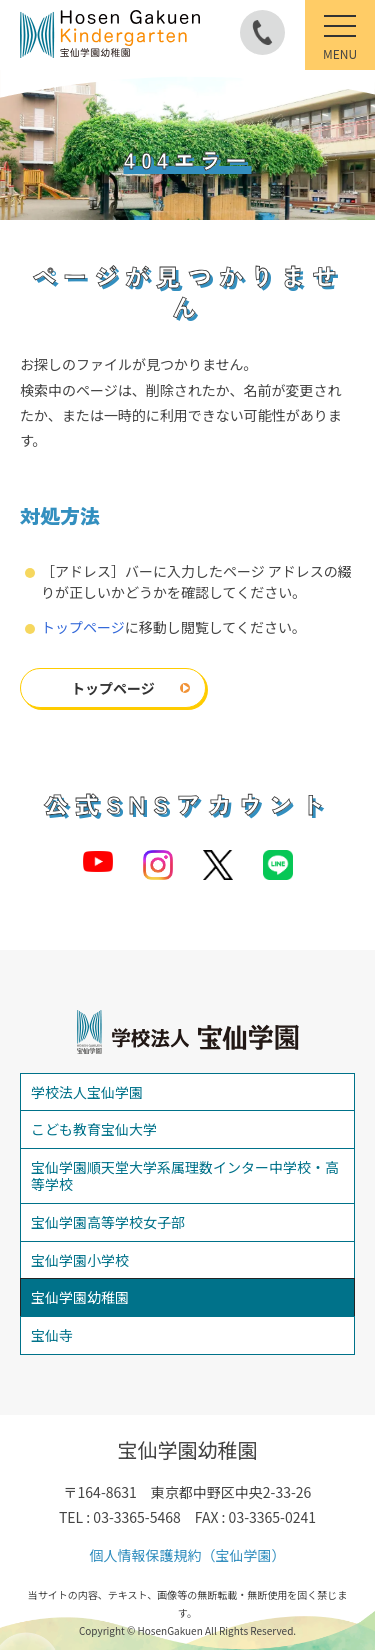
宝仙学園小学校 (80, 1260)
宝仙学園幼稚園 (80, 1297)
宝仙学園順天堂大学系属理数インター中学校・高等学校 (185, 1175)
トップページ (83, 627)
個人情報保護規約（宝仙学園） (188, 1555)
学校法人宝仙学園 (87, 1092)
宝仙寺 (52, 1335)
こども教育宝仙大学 (94, 1129)
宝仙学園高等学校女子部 (108, 1222)
